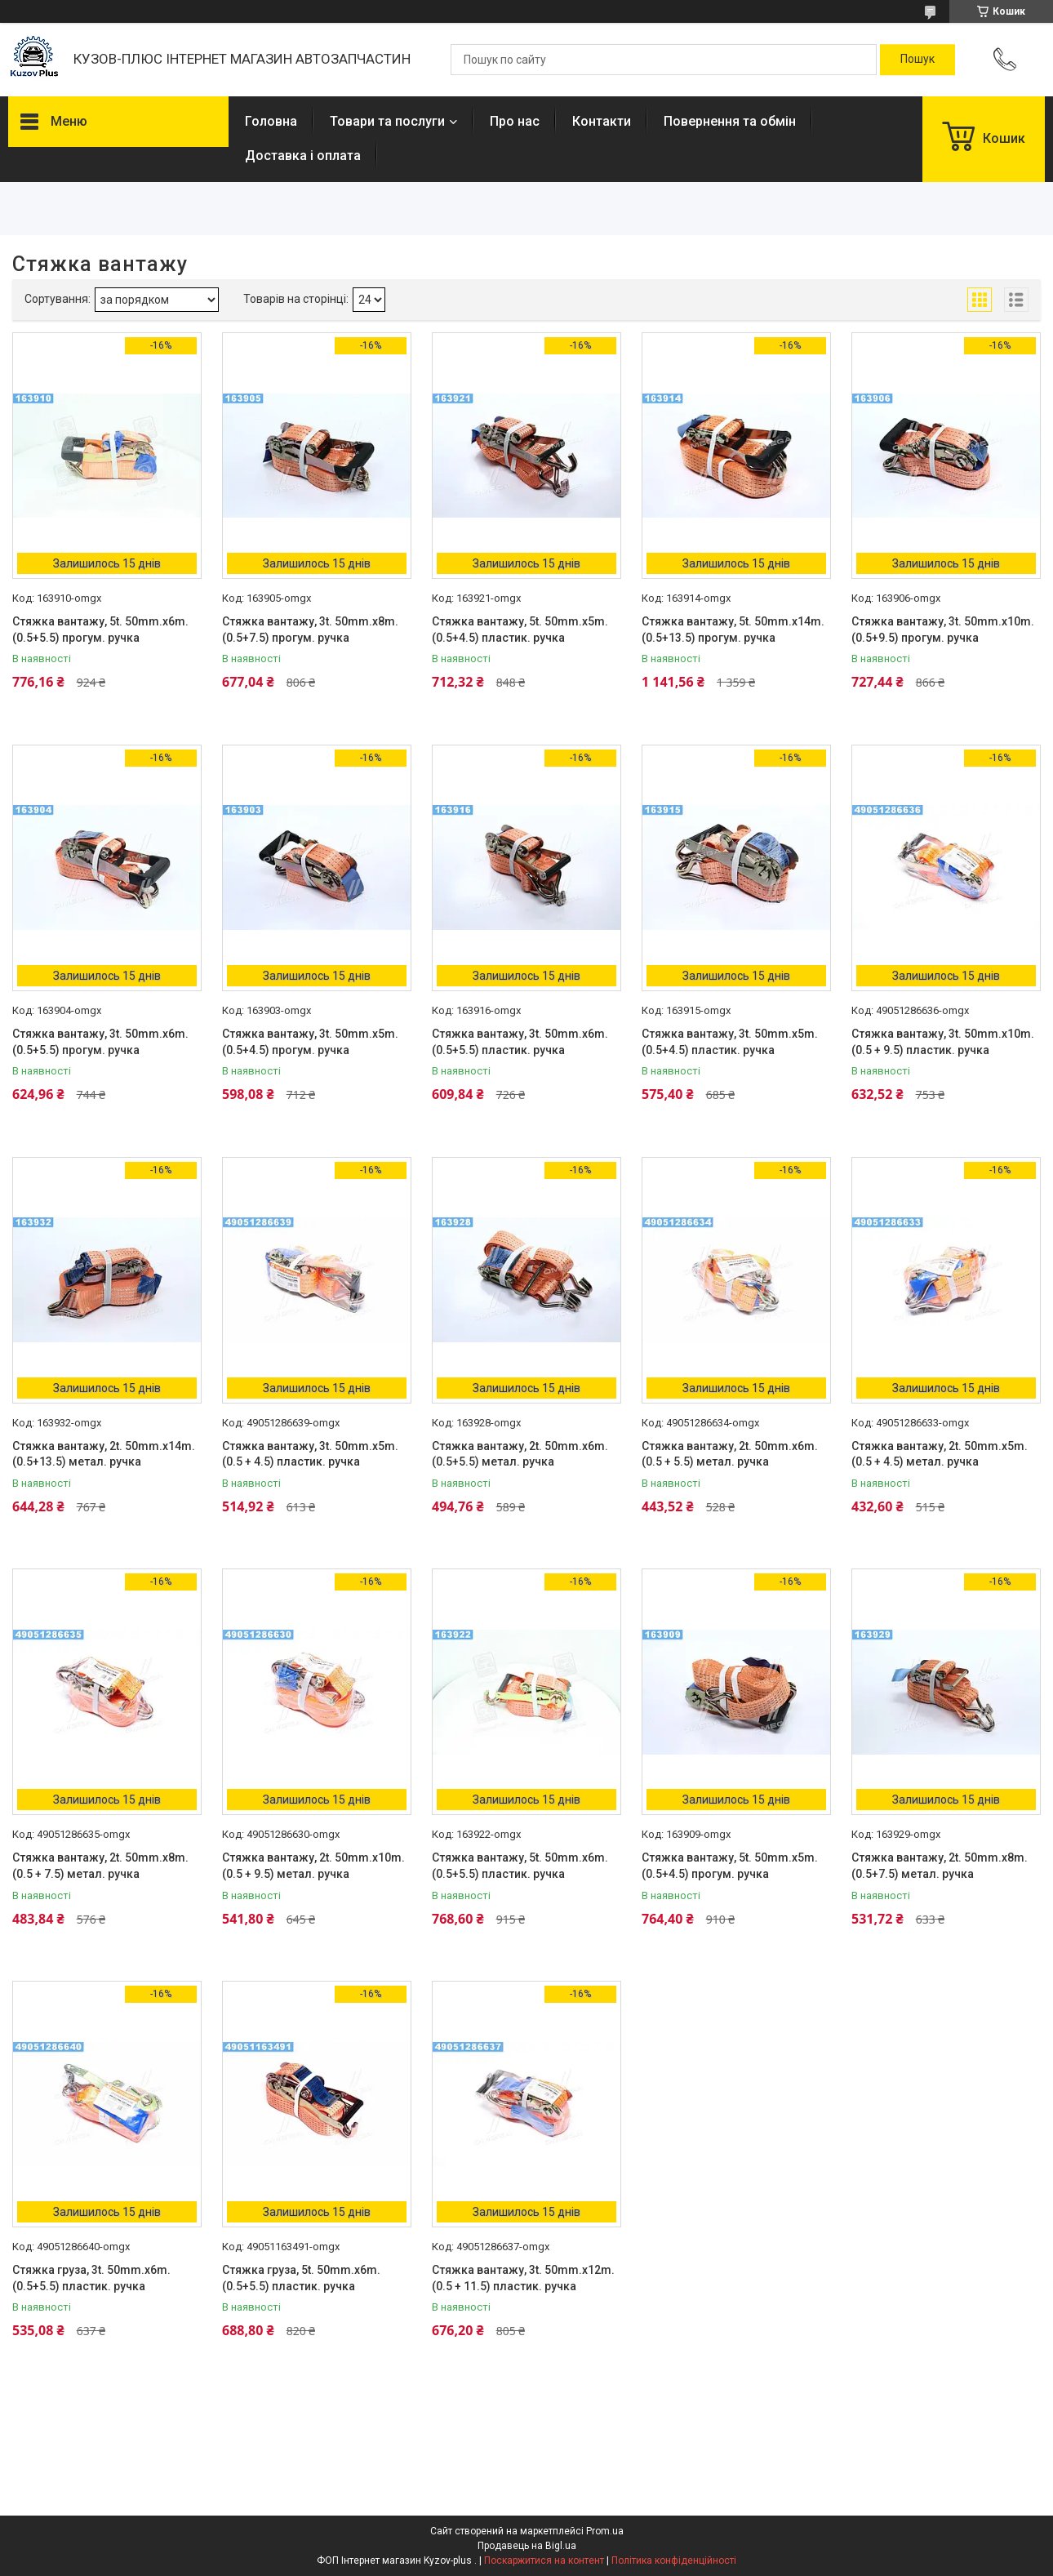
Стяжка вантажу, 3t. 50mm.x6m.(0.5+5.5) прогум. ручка (100, 1042)
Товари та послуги (387, 121)
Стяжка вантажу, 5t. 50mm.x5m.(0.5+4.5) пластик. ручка (520, 629)
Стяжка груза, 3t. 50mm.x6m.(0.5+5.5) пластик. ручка (91, 2278)
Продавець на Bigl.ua (527, 2546)
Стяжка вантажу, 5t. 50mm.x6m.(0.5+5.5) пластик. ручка (520, 1865)
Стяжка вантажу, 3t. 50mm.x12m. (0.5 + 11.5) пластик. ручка (523, 2278)
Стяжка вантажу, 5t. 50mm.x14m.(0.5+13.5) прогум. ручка (733, 629)
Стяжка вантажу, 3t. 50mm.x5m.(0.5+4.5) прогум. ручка (310, 1042)
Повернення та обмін (730, 121)
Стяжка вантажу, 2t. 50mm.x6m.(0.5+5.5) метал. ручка (520, 1454)
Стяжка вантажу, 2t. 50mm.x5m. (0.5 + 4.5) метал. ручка (939, 1454)
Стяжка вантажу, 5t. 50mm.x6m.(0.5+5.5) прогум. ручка (100, 629)
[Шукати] (917, 59)
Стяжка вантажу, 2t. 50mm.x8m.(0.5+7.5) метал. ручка (939, 1865)
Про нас (515, 121)
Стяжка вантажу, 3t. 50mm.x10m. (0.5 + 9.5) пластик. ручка (942, 1042)
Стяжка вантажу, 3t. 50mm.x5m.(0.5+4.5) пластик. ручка (730, 1042)
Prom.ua (605, 2531)
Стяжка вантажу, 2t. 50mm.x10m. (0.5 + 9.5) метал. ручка (313, 1865)
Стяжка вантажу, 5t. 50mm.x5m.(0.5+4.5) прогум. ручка (730, 1865)
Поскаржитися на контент (544, 2560)
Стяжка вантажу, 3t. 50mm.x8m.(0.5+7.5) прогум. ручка (310, 629)
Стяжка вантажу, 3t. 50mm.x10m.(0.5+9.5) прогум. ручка (942, 629)
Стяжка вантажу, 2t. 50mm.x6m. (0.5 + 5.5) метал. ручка (730, 1454)
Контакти (601, 121)
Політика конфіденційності (673, 2560)
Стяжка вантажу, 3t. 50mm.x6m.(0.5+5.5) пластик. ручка (520, 1042)
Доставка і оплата (303, 155)
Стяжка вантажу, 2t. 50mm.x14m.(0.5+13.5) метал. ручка (103, 1454)
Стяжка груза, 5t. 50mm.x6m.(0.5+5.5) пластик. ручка (301, 2278)
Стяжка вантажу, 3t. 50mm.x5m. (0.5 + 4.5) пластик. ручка (310, 1454)
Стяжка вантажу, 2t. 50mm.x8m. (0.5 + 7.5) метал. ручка (100, 1865)
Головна (271, 121)
